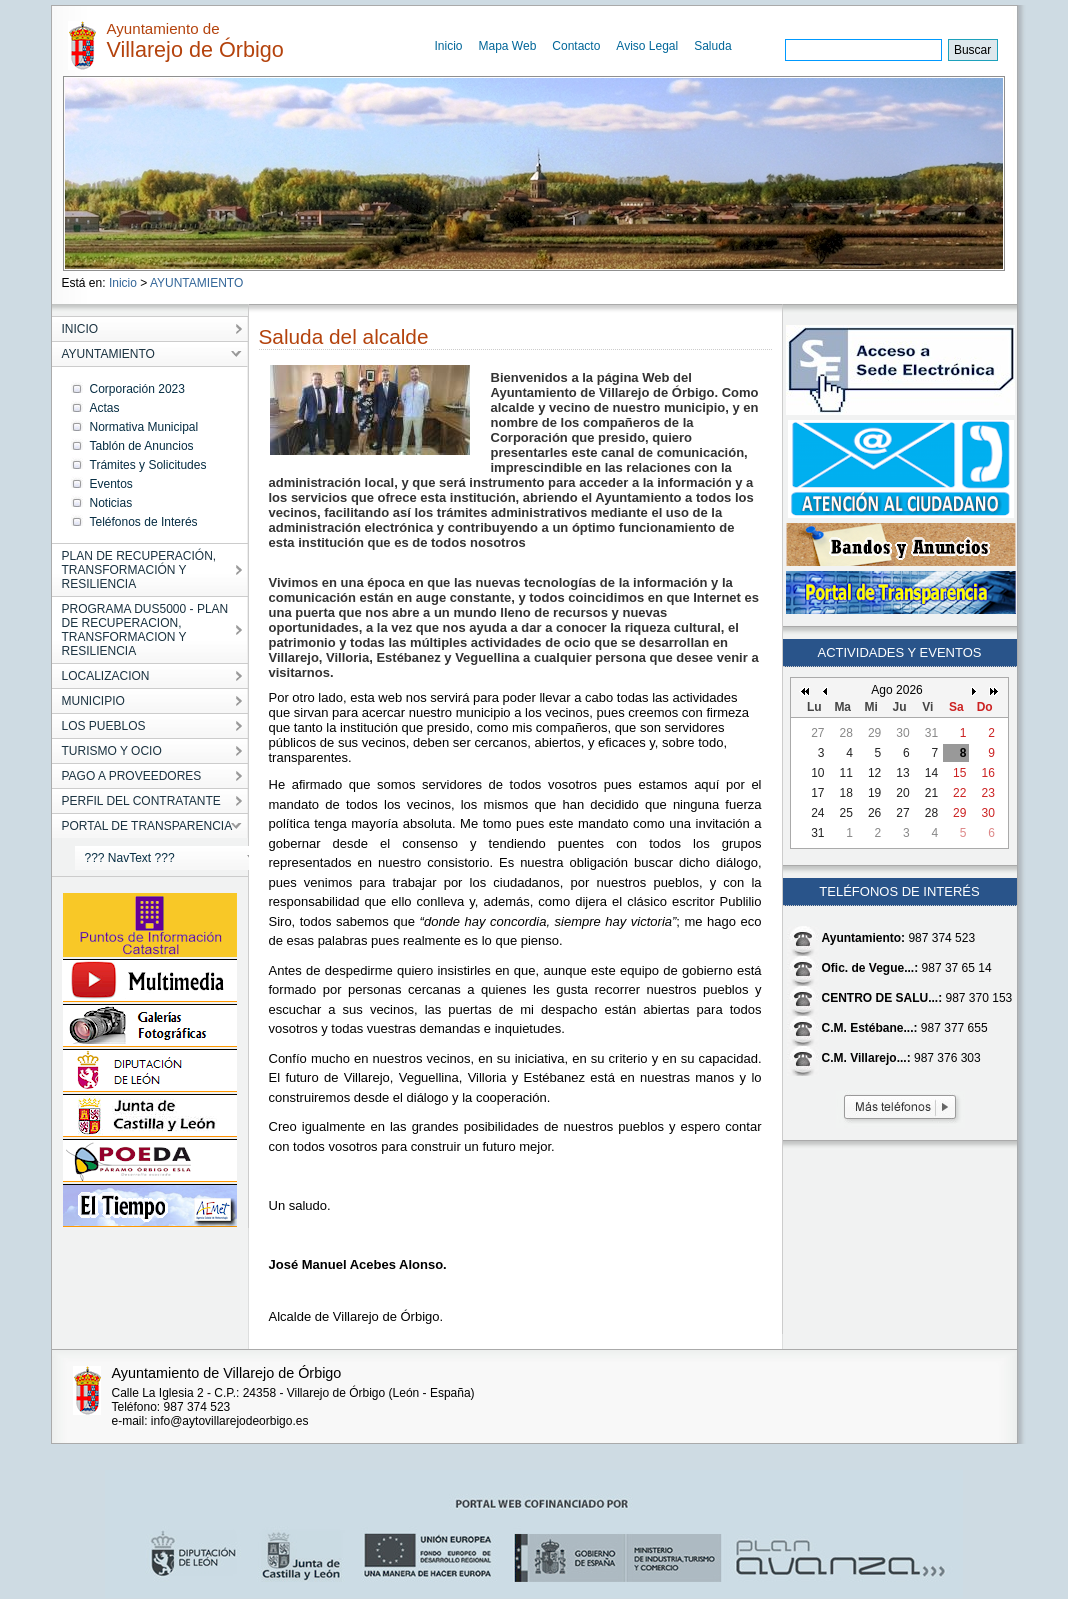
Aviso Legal (647, 46)
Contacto (576, 46)
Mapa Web (508, 46)
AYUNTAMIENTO (196, 283)
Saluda (712, 46)
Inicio (449, 46)
